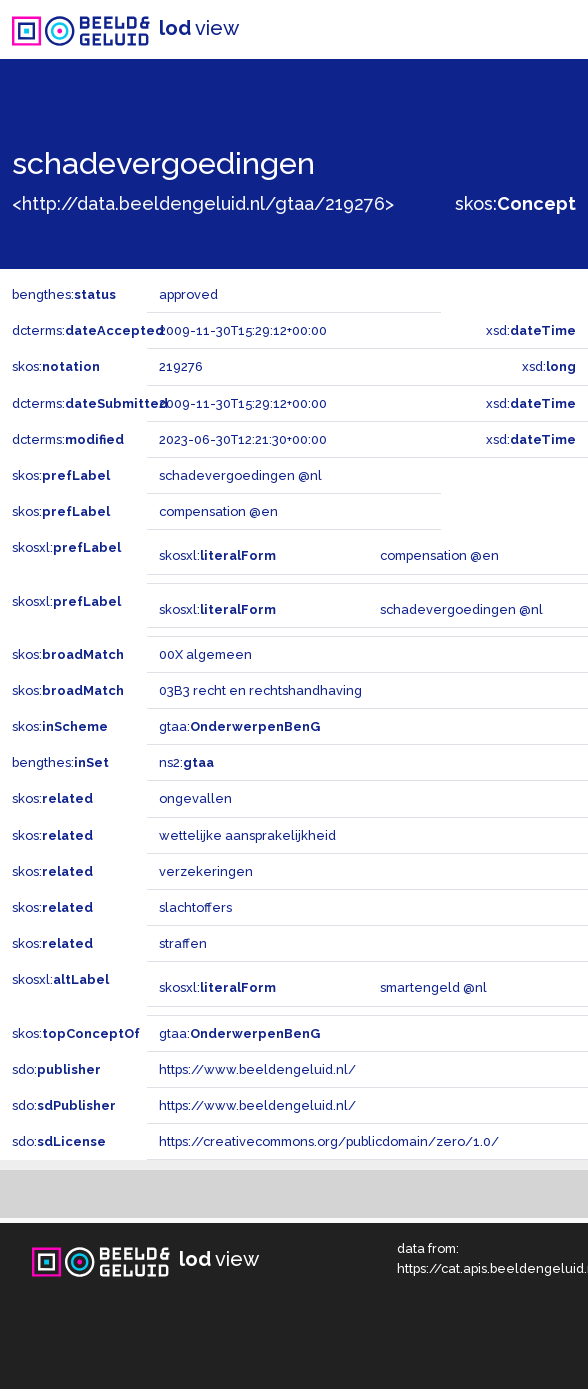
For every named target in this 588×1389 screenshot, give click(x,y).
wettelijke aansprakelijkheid (247, 835)
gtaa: (239, 726)
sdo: (56, 1069)
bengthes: (64, 294)
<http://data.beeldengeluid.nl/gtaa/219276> (203, 203)
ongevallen (195, 798)
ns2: (186, 762)
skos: (515, 203)
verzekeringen (206, 871)
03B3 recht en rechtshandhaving (260, 690)
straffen (183, 943)
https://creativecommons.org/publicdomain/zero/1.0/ (329, 1141)
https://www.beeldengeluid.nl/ (257, 1069)
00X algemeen (205, 654)
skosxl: (66, 547)
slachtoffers (195, 907)
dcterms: (88, 330)
